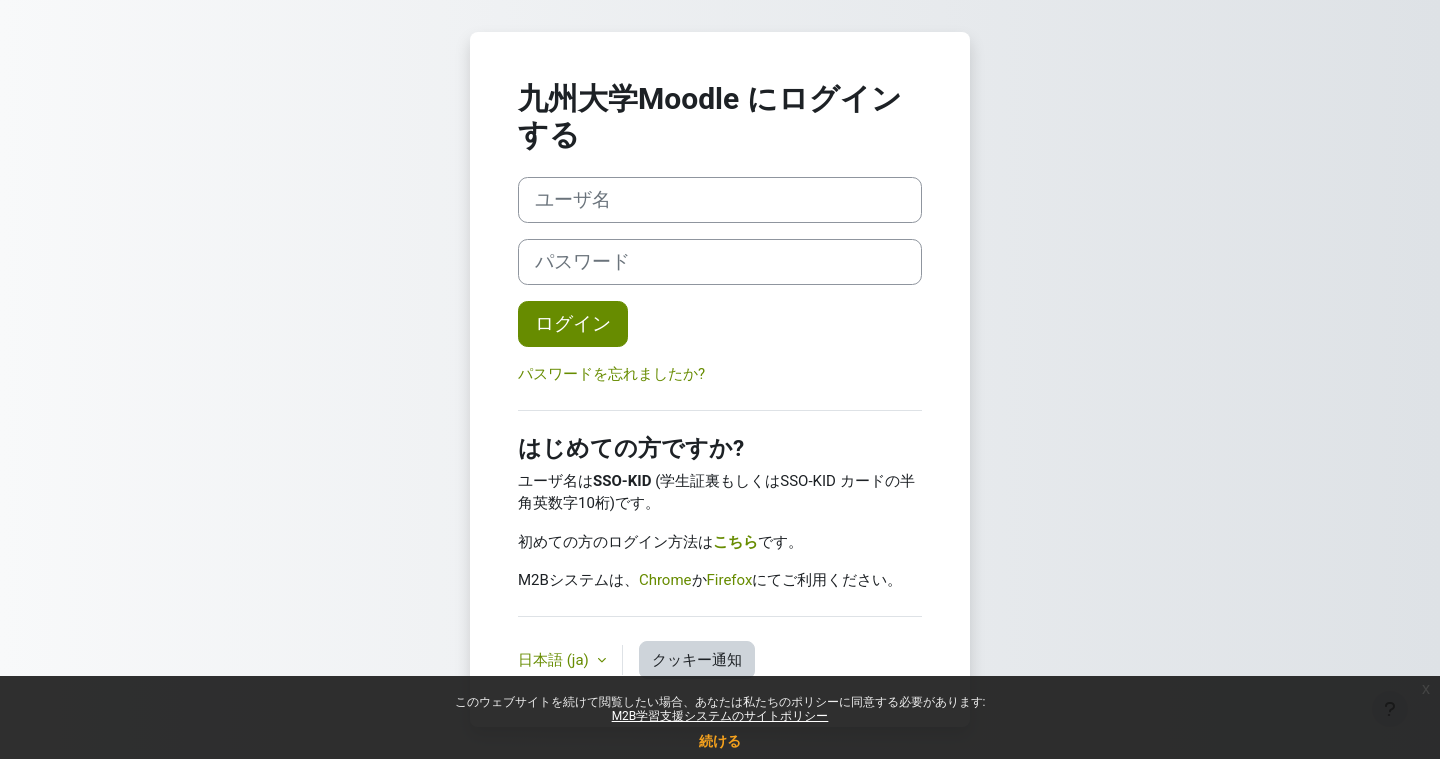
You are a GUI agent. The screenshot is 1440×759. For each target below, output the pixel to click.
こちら (735, 542)
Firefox (730, 580)
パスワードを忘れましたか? (611, 374)
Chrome (665, 580)
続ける (720, 741)
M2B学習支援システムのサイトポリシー (720, 716)
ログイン (573, 324)
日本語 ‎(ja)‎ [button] (555, 660)
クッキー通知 (697, 660)
